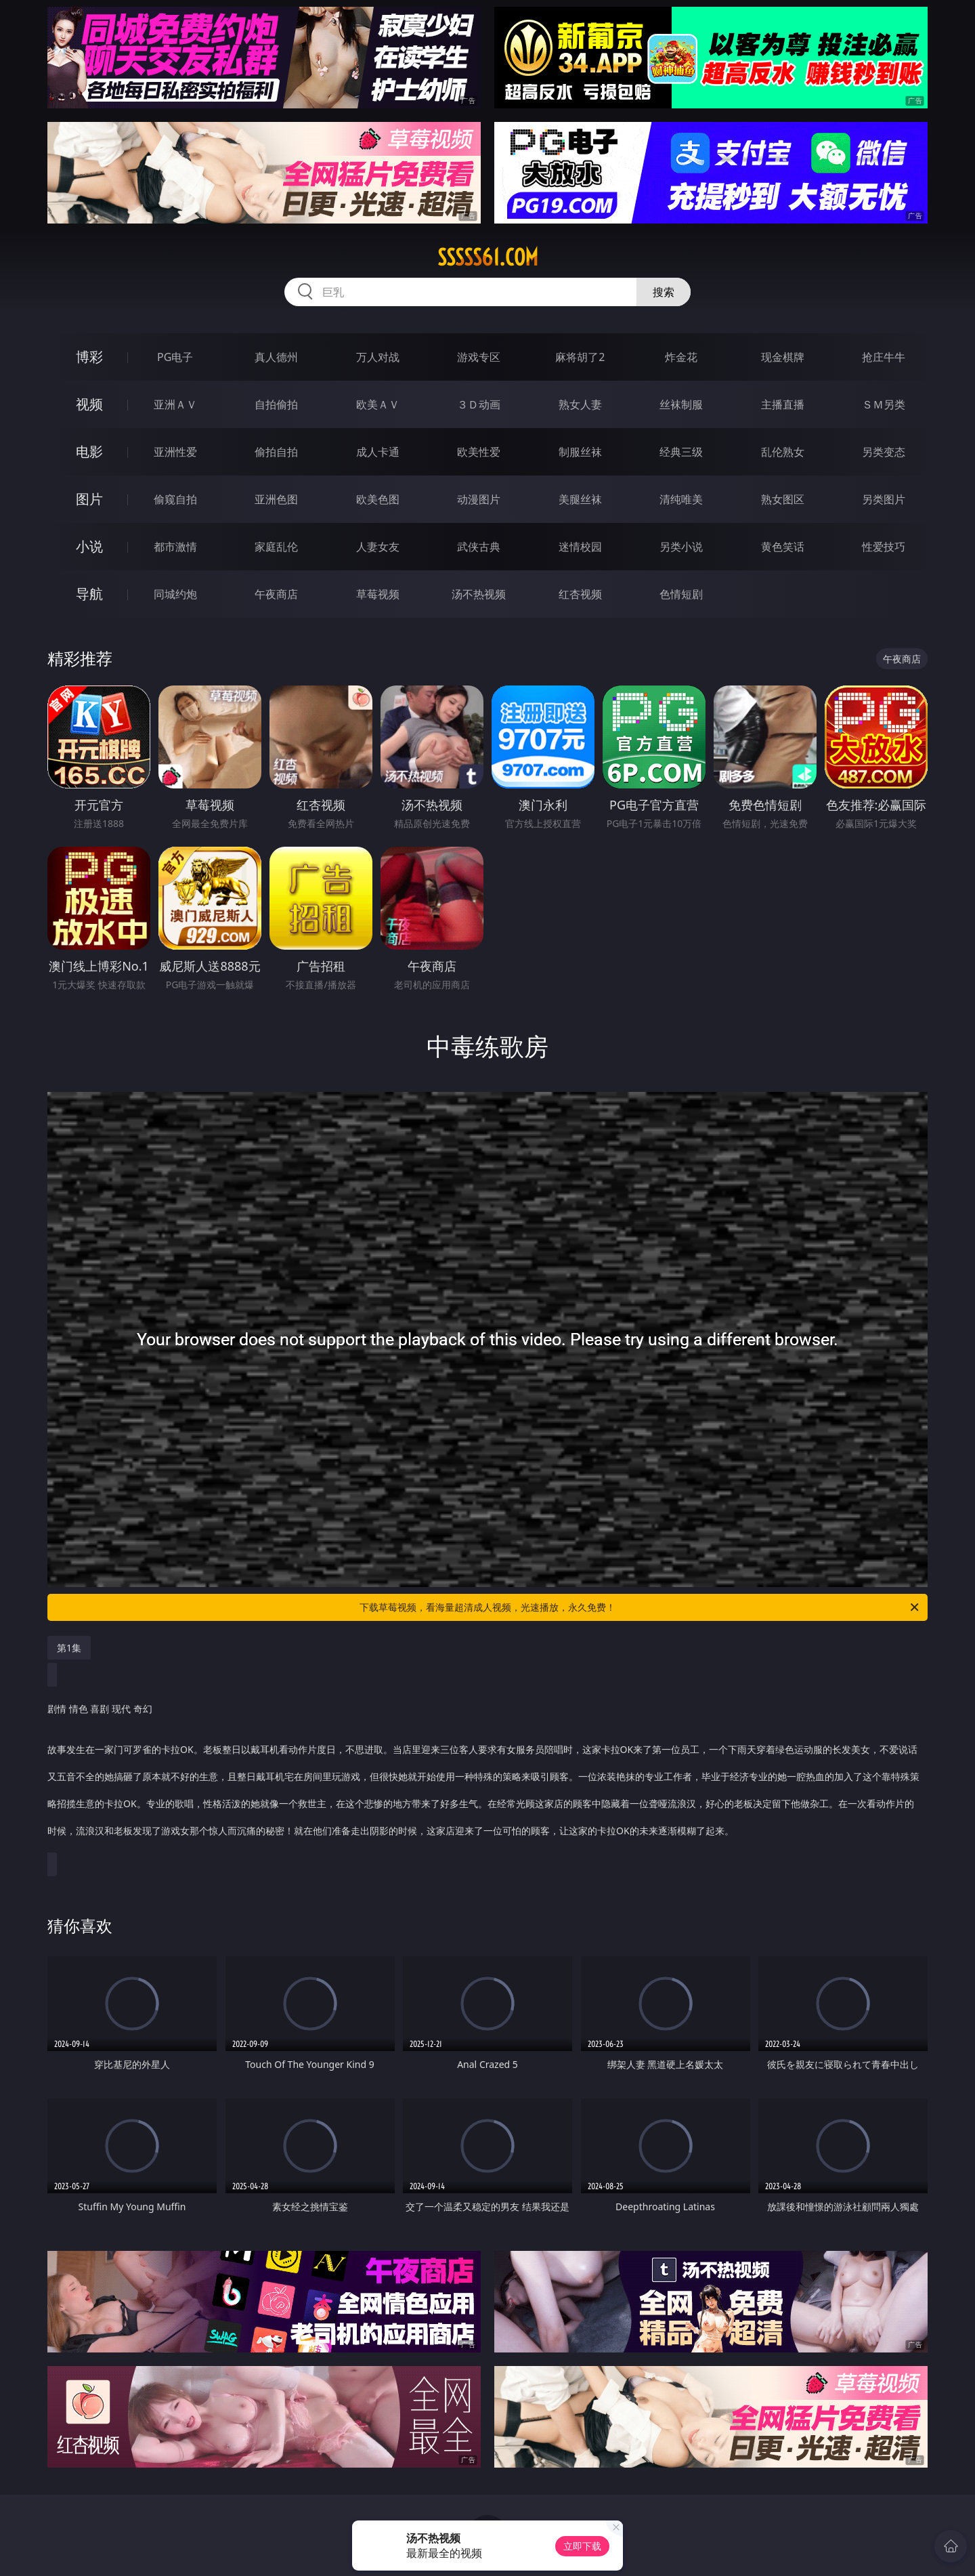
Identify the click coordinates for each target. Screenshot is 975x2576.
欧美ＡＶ (377, 404)
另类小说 (681, 546)
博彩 (89, 356)
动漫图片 (478, 499)
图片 (89, 499)
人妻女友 (377, 546)
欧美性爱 (478, 451)
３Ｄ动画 (478, 404)
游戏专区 (478, 357)
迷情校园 (580, 546)
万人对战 (377, 357)
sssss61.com (487, 257)
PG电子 (175, 357)
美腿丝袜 (580, 499)
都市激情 (175, 546)
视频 (89, 404)
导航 (89, 594)
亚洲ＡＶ (175, 404)
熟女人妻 (580, 404)
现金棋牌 (782, 357)
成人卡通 (377, 451)
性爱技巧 (883, 546)
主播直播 (782, 404)
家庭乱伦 (276, 546)
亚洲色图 (276, 499)
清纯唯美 (681, 499)
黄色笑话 (782, 546)
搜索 (663, 291)
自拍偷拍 (276, 404)
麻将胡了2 (580, 357)
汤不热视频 (479, 594)
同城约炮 (175, 594)
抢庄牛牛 (883, 357)
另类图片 (883, 499)
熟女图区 (782, 499)
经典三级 (681, 451)
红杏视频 (580, 594)
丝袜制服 (681, 404)
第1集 (69, 1647)
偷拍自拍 (276, 451)
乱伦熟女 (782, 451)
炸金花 (681, 357)
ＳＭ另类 (883, 404)
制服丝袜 (580, 451)
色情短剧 (681, 594)
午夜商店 (276, 594)
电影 (89, 451)
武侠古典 (478, 546)
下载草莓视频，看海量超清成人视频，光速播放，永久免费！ (640, 1607)
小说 (89, 546)
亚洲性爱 (175, 451)
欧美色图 (377, 499)
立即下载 (582, 2545)
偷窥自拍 (175, 499)
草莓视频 (377, 594)
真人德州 (276, 357)
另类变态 (883, 451)
